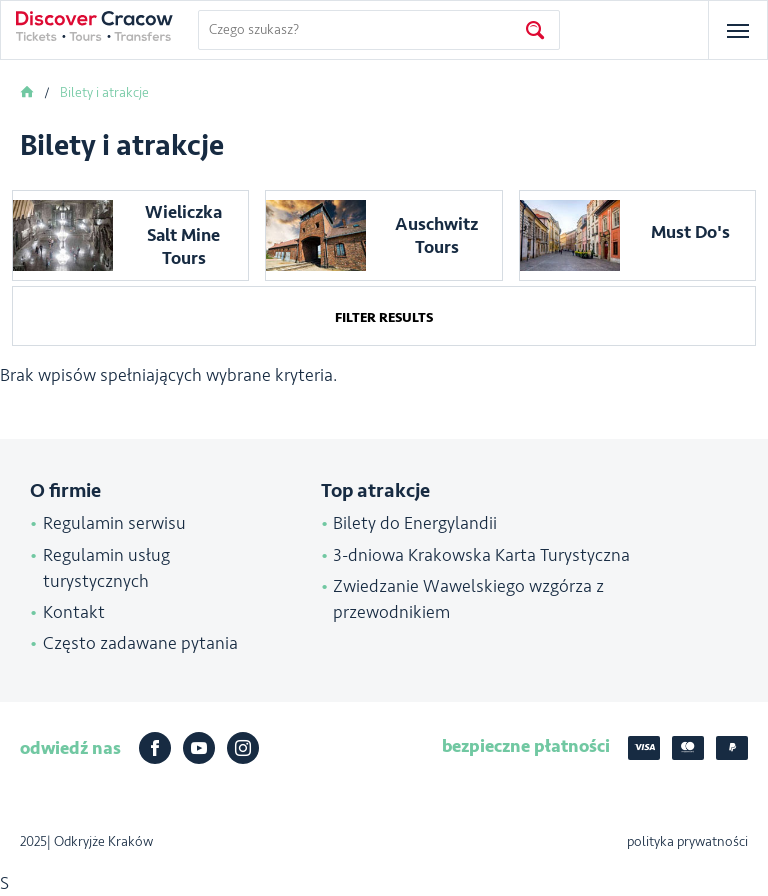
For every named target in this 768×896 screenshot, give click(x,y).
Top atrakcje (375, 491)
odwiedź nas (70, 748)
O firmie (65, 491)
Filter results (384, 317)
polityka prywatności (687, 841)
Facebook (155, 748)
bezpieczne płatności (526, 746)
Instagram (243, 748)
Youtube (199, 748)
